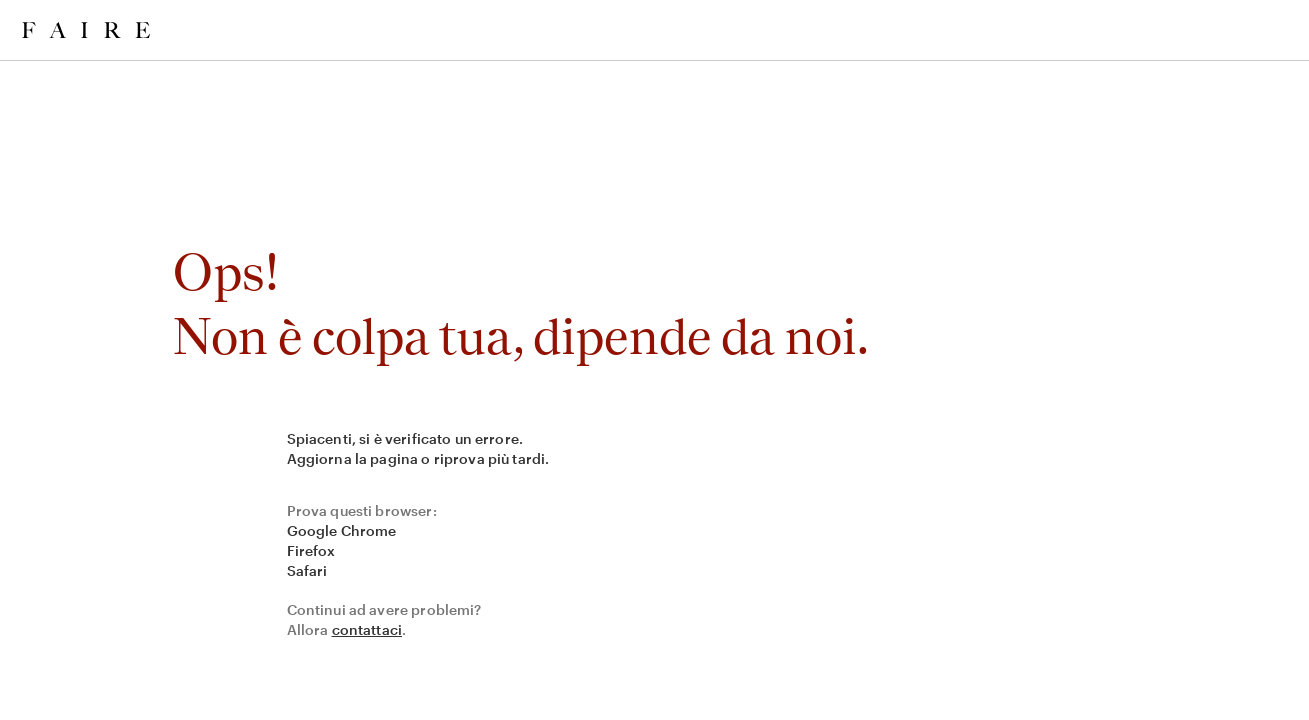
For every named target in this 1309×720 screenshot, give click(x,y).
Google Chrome (342, 530)
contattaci (367, 629)
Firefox (311, 550)
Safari (307, 570)
